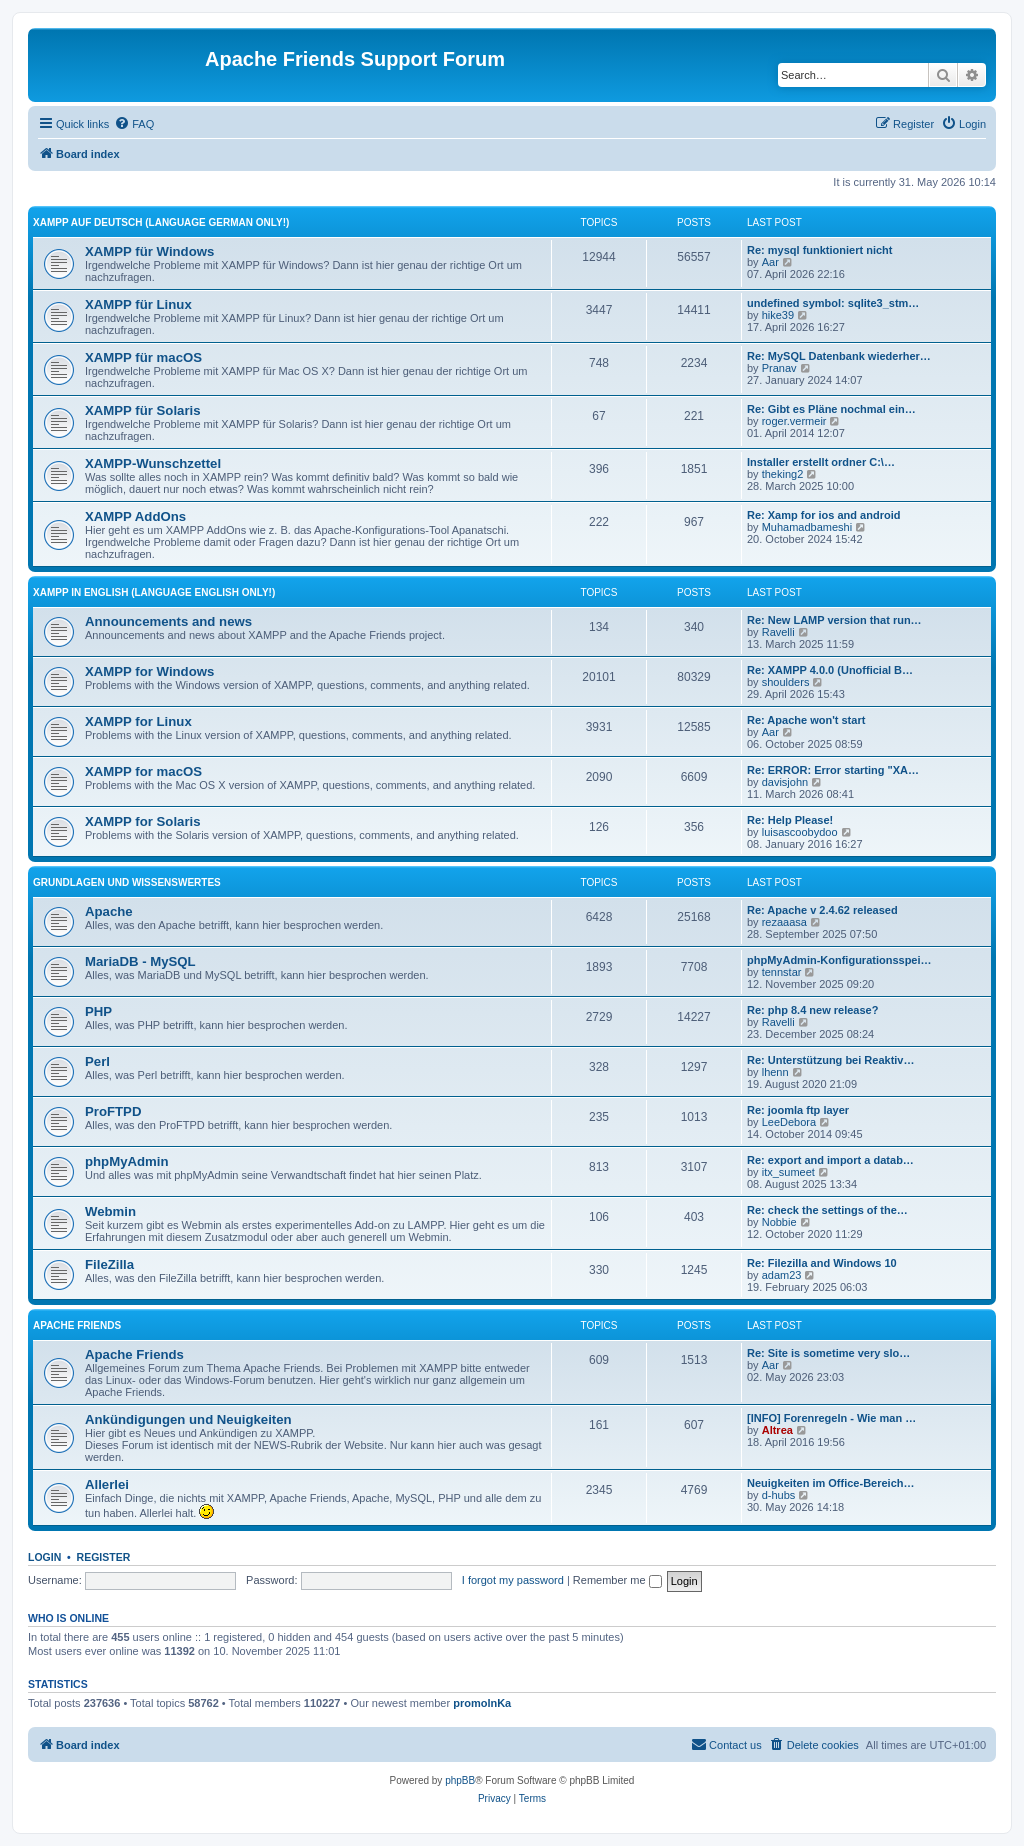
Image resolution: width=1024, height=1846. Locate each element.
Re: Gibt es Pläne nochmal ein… (831, 409)
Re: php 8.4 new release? (812, 1010)
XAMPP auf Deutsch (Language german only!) (161, 222)
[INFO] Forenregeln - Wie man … (831, 1418)
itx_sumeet (788, 1172)
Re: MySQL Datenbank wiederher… (839, 356)
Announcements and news (168, 621)
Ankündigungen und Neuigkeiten (188, 1419)
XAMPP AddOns (135, 516)
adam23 (782, 1275)
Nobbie (779, 1222)
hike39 (778, 315)
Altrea (777, 1430)
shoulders (786, 682)
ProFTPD (113, 1111)
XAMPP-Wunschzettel (153, 463)
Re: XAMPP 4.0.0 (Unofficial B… (830, 670)
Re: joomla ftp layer (798, 1110)
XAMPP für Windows (149, 251)
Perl (97, 1061)
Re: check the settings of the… (827, 1210)
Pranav (779, 368)
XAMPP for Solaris (143, 821)
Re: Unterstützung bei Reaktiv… (830, 1060)
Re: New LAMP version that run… (834, 620)
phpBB (460, 1780)
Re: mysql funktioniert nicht (819, 250)
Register (104, 1557)
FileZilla (109, 1264)
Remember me (617, 1580)
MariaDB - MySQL (140, 961)
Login (44, 1557)
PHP (98, 1011)
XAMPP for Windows (149, 671)
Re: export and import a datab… (830, 1160)
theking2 (783, 474)
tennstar (782, 972)
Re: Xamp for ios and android (823, 515)
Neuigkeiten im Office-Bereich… (831, 1483)
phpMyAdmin (127, 1161)
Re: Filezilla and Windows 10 (822, 1263)
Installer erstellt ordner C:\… (821, 462)
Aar (770, 262)
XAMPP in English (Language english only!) (154, 592)
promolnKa (482, 1703)
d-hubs (779, 1495)
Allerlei (107, 1484)
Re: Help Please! (790, 820)
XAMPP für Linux (138, 304)
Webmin (110, 1211)
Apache (109, 911)
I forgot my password (513, 1580)
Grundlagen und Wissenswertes (127, 882)
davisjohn (785, 782)
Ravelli (778, 632)
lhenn (775, 1072)
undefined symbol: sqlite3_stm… (833, 303)
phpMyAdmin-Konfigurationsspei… (839, 960)
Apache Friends (77, 1325)
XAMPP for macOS (143, 771)
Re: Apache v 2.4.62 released (822, 910)
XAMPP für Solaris (143, 410)
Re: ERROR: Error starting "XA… (833, 770)
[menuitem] (134, 124)
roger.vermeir (794, 421)
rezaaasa (784, 922)
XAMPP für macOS (143, 357)
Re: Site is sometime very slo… (828, 1353)
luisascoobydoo (800, 832)
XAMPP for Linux (138, 721)
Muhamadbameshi (807, 527)
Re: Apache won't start (806, 720)
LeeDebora (789, 1122)
